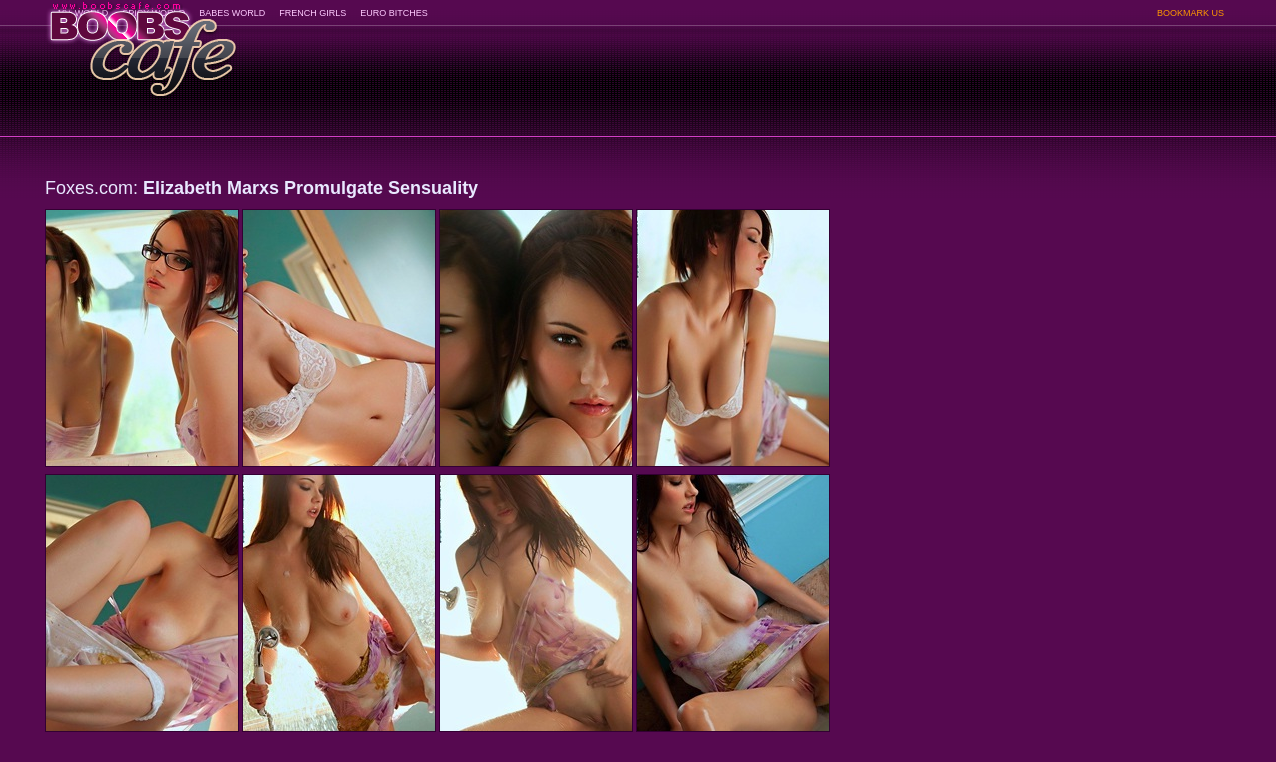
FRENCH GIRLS (312, 13)
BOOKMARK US (1190, 13)
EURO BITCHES (394, 13)
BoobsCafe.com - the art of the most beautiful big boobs (141, 42)
